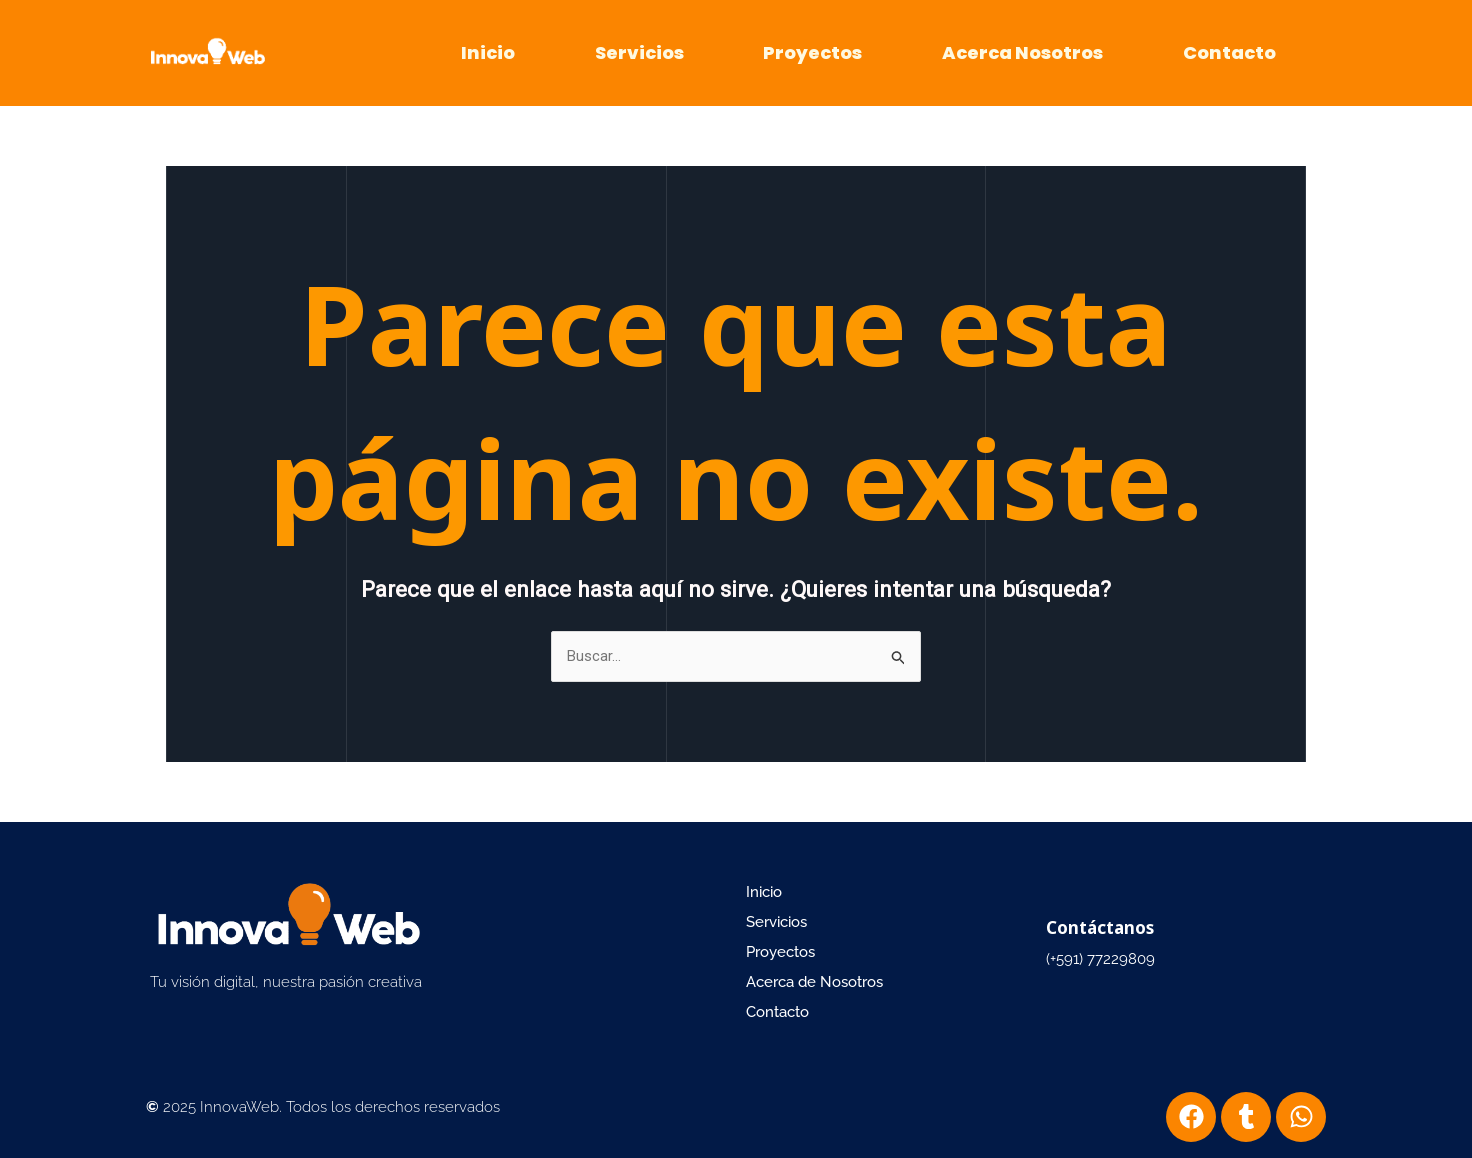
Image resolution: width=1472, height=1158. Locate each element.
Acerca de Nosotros (814, 982)
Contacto (1229, 52)
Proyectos (812, 52)
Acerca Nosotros (1022, 52)
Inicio (488, 52)
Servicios (639, 52)
